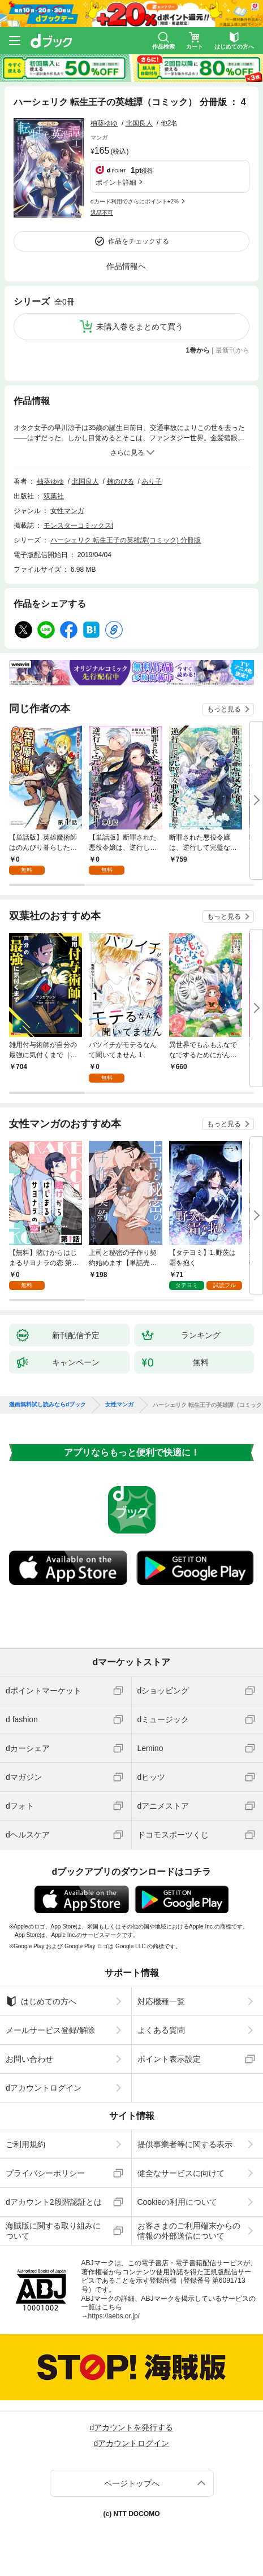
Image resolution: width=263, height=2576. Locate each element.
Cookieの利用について (177, 2201)
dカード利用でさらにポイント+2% (134, 201)
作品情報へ (126, 266)
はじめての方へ (41, 2001)
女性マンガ (67, 511)
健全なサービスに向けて (181, 2173)
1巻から (198, 350)
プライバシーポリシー (45, 2173)
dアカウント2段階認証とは (54, 2201)
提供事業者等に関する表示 (184, 2144)
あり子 (151, 481)
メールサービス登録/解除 (50, 2030)
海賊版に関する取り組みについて (53, 2230)
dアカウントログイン (43, 2087)
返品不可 (101, 213)
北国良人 (139, 123)
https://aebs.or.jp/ (114, 2316)
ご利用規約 (25, 2144)
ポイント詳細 (116, 182)
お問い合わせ (29, 2059)
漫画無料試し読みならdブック (47, 1405)
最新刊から (232, 350)
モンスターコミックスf (78, 525)
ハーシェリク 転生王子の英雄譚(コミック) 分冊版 (125, 540)
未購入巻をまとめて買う (139, 326)
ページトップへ (131, 2483)
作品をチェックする (138, 241)
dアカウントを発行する (132, 2427)
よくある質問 (161, 2030)
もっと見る (224, 709)
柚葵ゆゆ (104, 123)
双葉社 (54, 496)
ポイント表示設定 (169, 2059)
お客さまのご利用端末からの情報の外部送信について (188, 2230)
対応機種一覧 (161, 2001)
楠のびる (120, 481)
